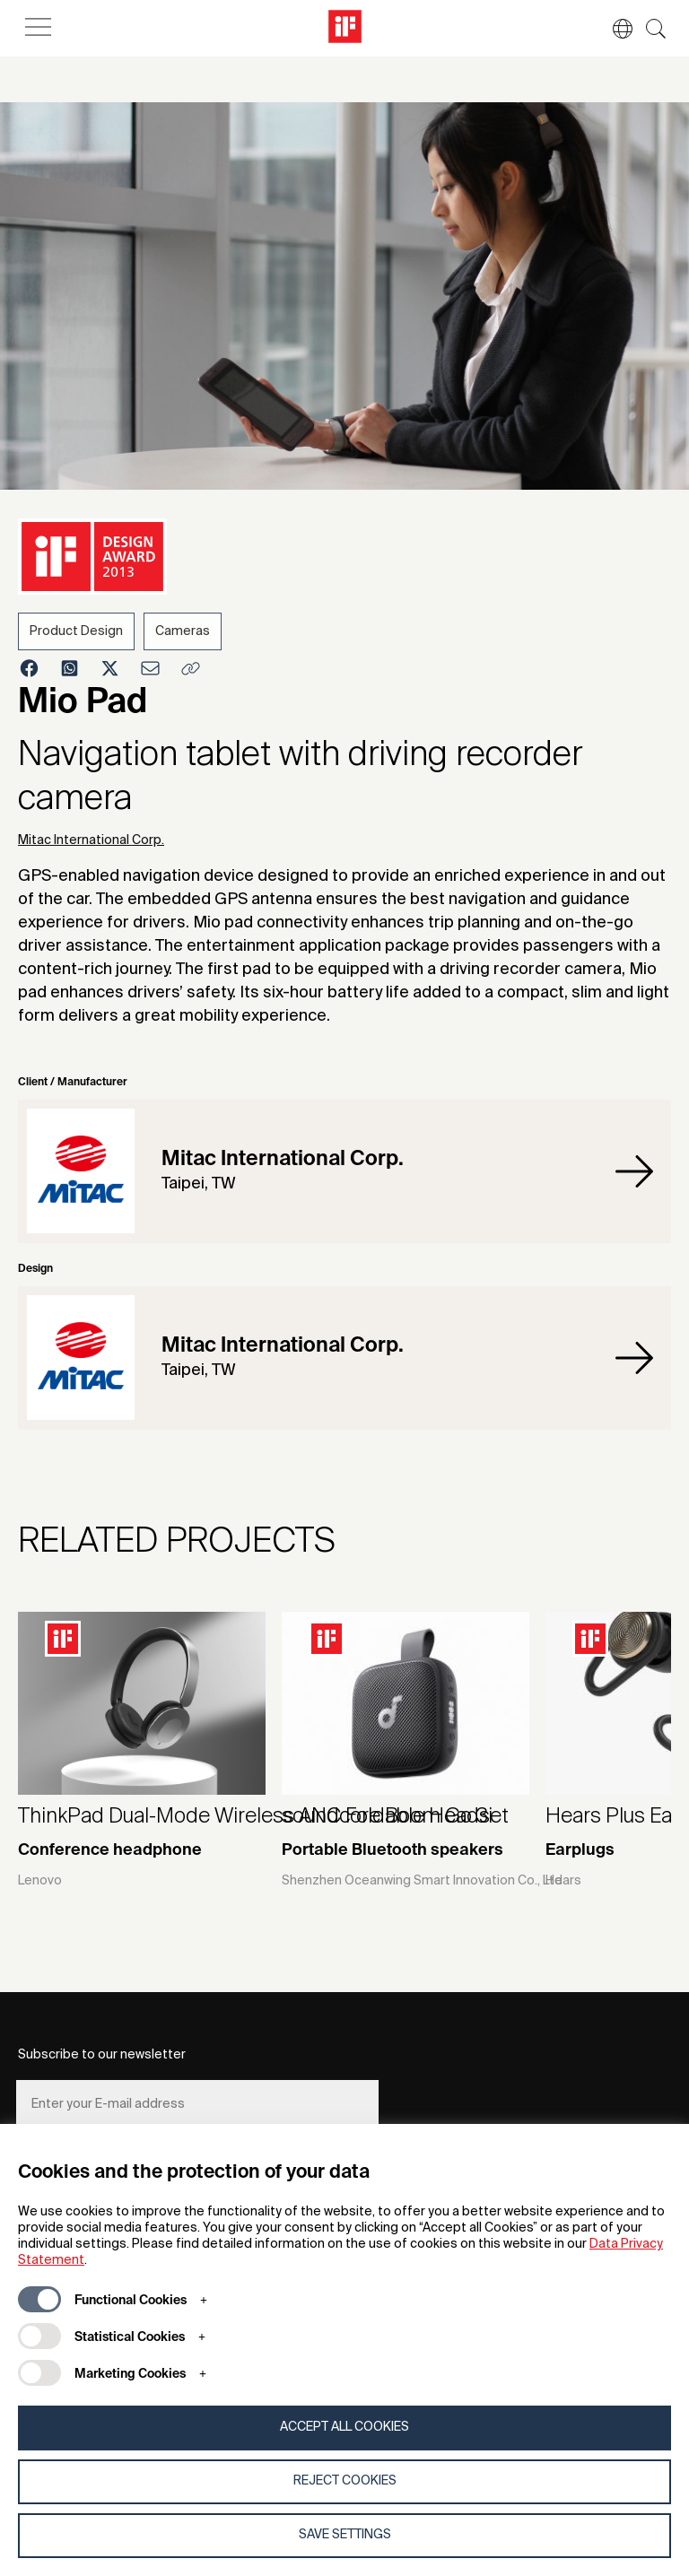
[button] (613, 28)
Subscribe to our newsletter (102, 2055)
